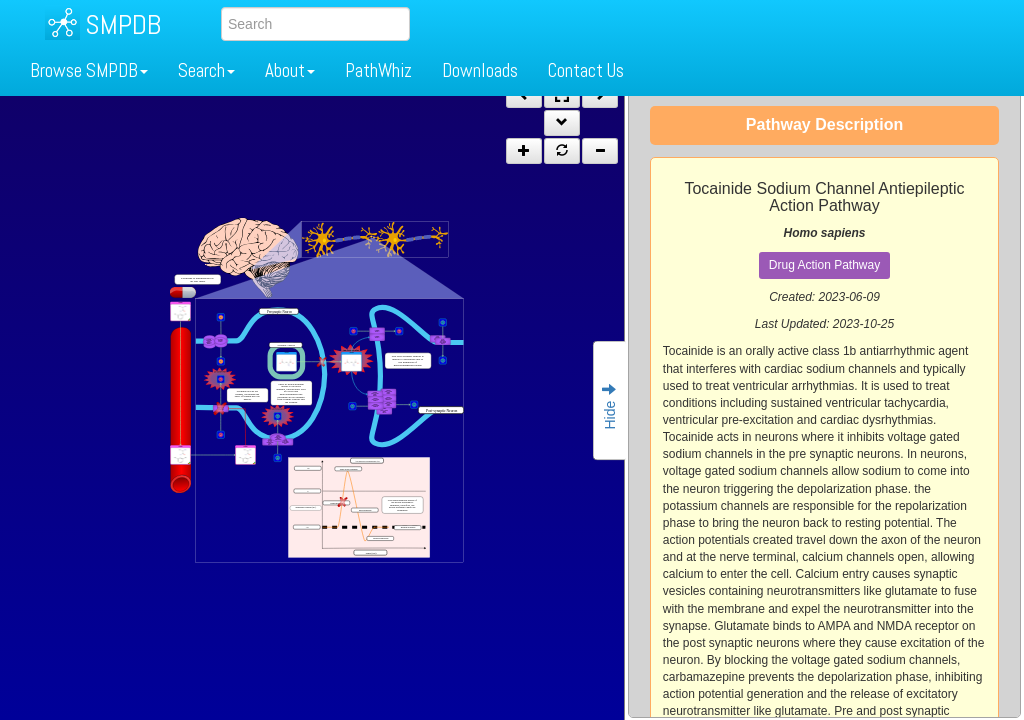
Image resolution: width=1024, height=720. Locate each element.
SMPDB (123, 24)
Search (206, 70)
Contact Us (586, 70)
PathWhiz (378, 70)
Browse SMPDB (89, 70)
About (290, 70)
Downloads (480, 70)
